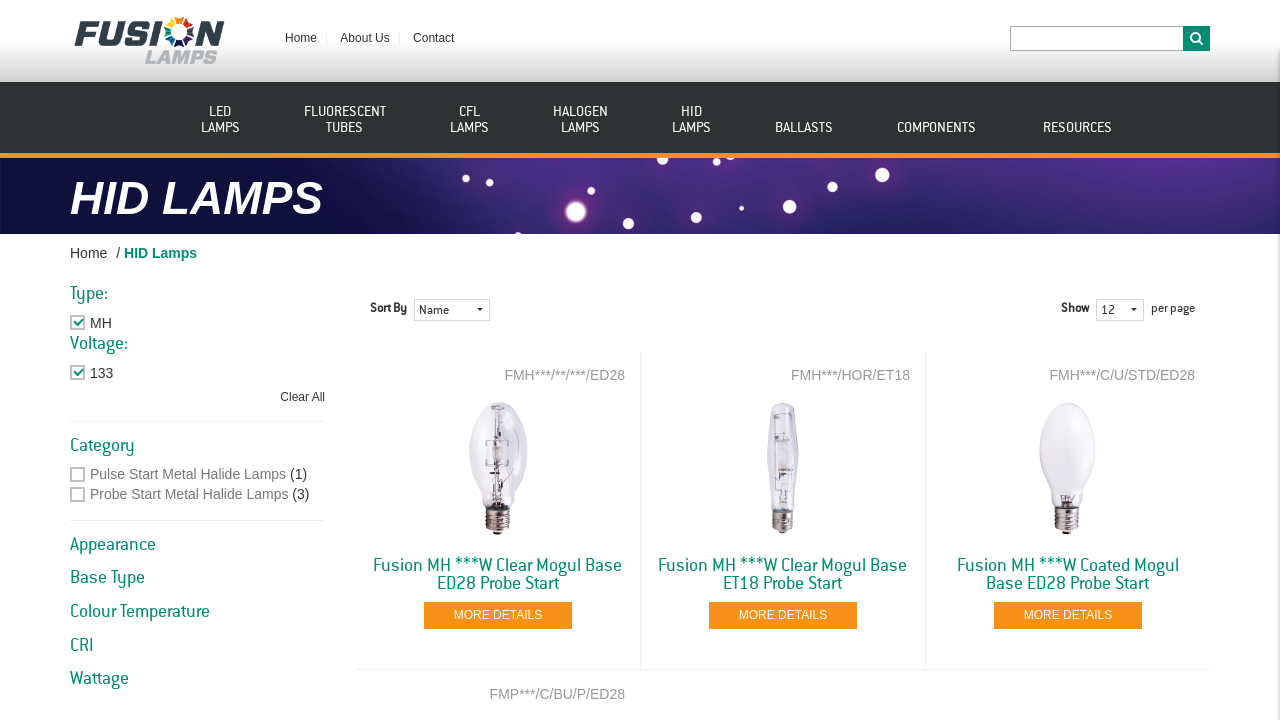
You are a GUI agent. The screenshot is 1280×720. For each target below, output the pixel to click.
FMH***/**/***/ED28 (564, 375)
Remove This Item (146, 323)
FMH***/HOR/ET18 (850, 375)
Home (301, 38)
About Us (364, 38)
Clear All (302, 397)
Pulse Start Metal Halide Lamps (188, 474)
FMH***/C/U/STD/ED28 (1121, 375)
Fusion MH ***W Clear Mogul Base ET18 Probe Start (782, 575)
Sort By (388, 309)
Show (1075, 309)
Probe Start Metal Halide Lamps (189, 494)
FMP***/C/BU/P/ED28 (557, 694)
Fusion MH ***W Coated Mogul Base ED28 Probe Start (1068, 575)
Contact (433, 38)
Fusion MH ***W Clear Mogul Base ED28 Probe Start (497, 575)
